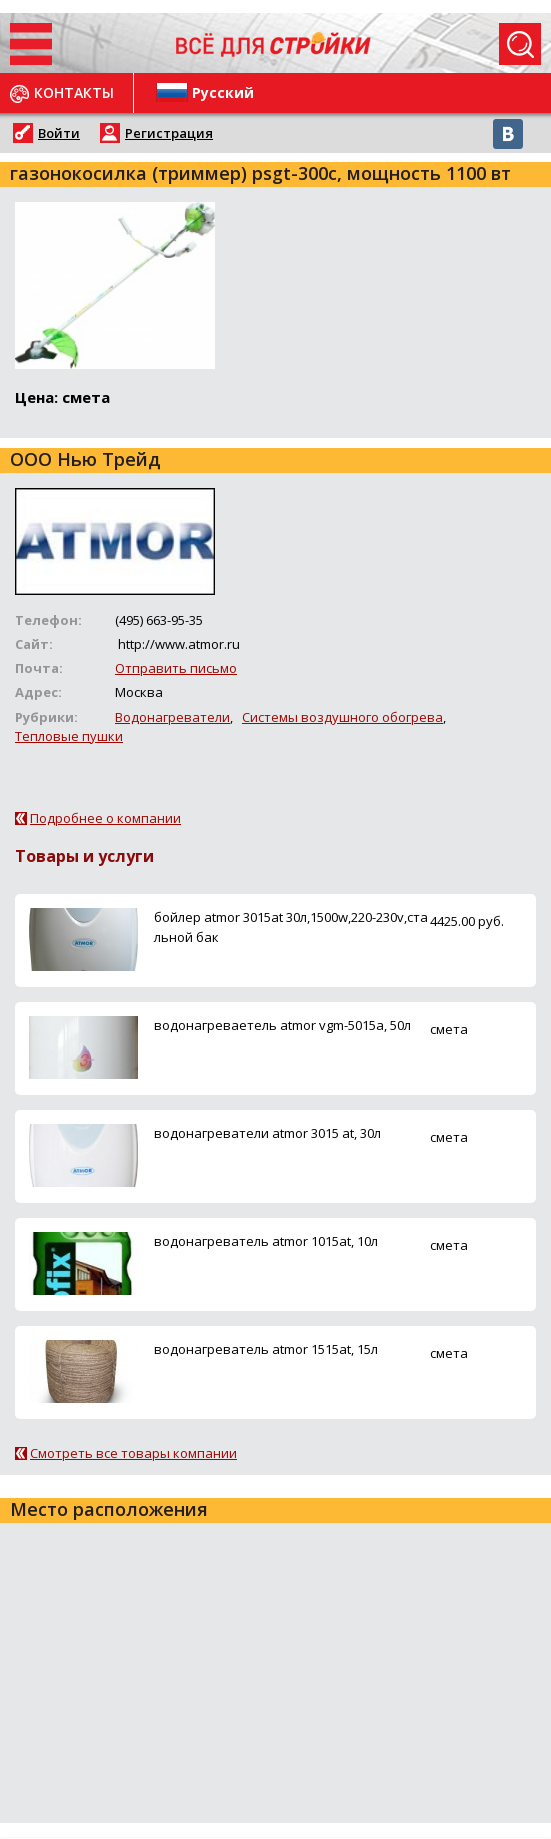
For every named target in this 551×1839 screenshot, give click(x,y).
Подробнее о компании (105, 818)
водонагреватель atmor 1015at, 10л (266, 1241)
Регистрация (169, 133)
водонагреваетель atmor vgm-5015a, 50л (282, 1025)
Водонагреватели (172, 717)
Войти (59, 133)
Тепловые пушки (69, 736)
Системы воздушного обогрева (342, 717)
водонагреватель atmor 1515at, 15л (266, 1349)
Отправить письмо (176, 668)
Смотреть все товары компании (133, 1453)
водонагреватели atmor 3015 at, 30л (267, 1133)
